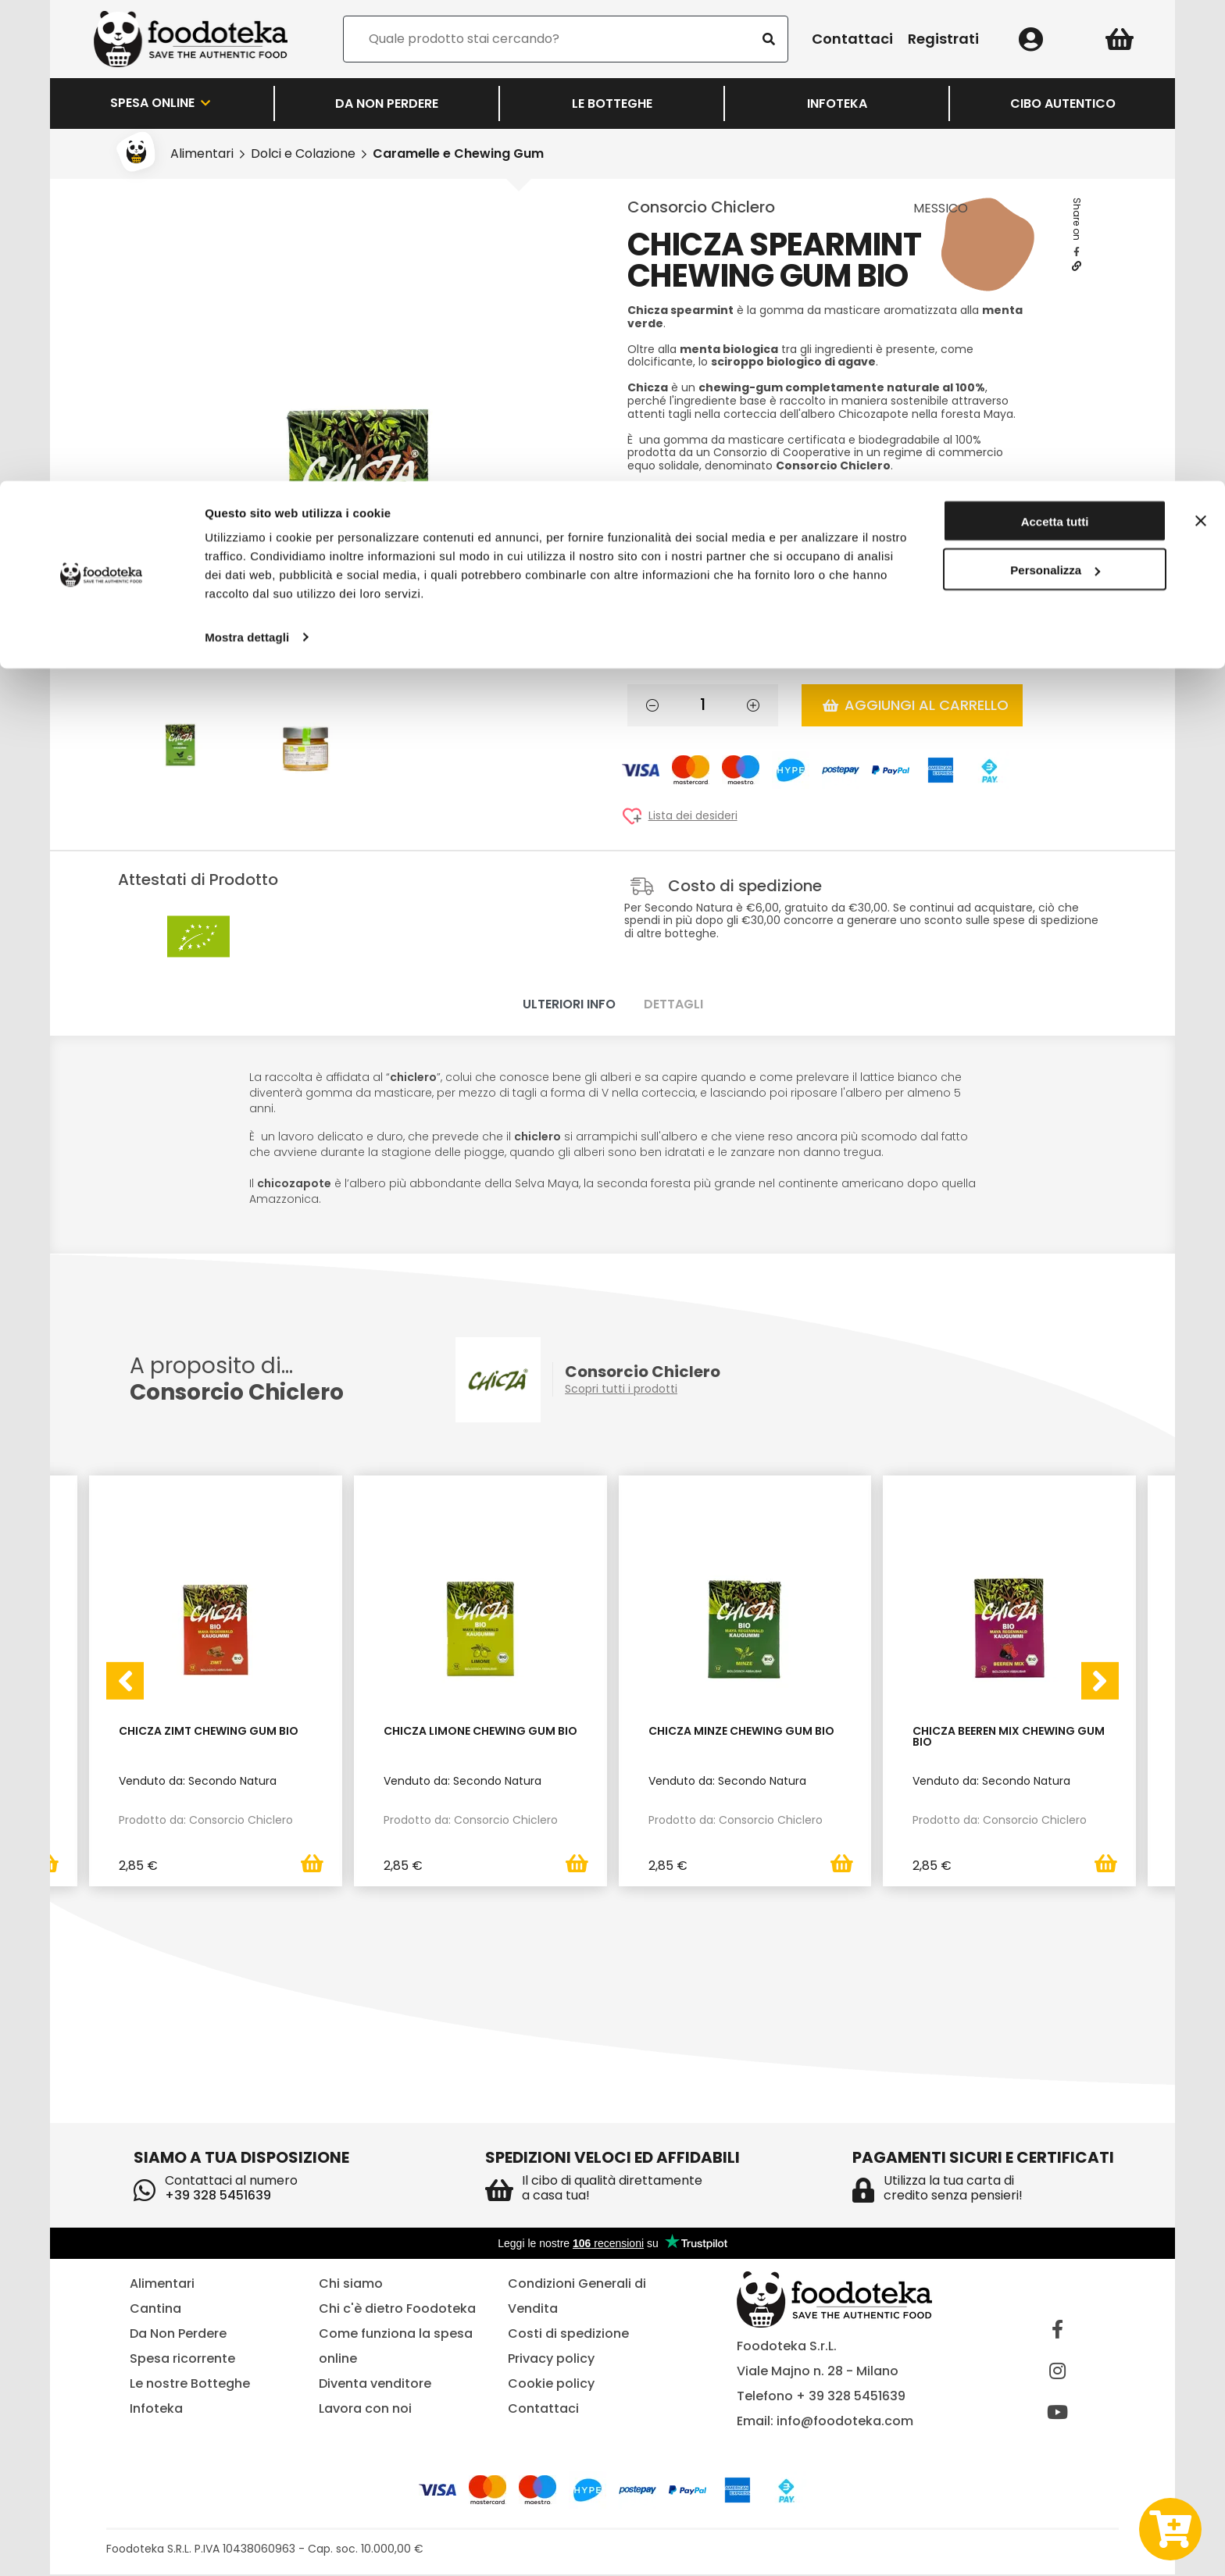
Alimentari (162, 2285)
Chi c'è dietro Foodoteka (397, 2310)
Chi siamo (351, 2285)
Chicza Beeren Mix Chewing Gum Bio (1008, 1737)
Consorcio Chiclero (701, 207)
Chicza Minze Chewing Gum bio (741, 1732)
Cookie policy (551, 2385)
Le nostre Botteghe (190, 2385)
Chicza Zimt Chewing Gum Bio (208, 1732)
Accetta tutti (1055, 41)
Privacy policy (551, 2360)
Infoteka (156, 2410)
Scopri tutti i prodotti (621, 1389)
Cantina (155, 2310)
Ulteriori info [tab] (569, 1004)
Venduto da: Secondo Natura (198, 1781)
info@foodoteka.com (845, 2423)
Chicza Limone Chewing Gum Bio (480, 1732)
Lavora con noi (365, 2410)
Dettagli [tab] (673, 1004)
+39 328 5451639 (218, 2196)
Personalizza (1055, 89)
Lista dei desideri (693, 815)
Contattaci (543, 2410)
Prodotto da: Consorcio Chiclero (206, 1820)
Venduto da (722, 517)
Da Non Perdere (178, 2335)
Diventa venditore (375, 2385)
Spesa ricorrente (182, 2360)
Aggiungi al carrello (916, 705)
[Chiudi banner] (1200, 40)
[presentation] (125, 1681)
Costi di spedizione (568, 2335)
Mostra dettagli (247, 155)
